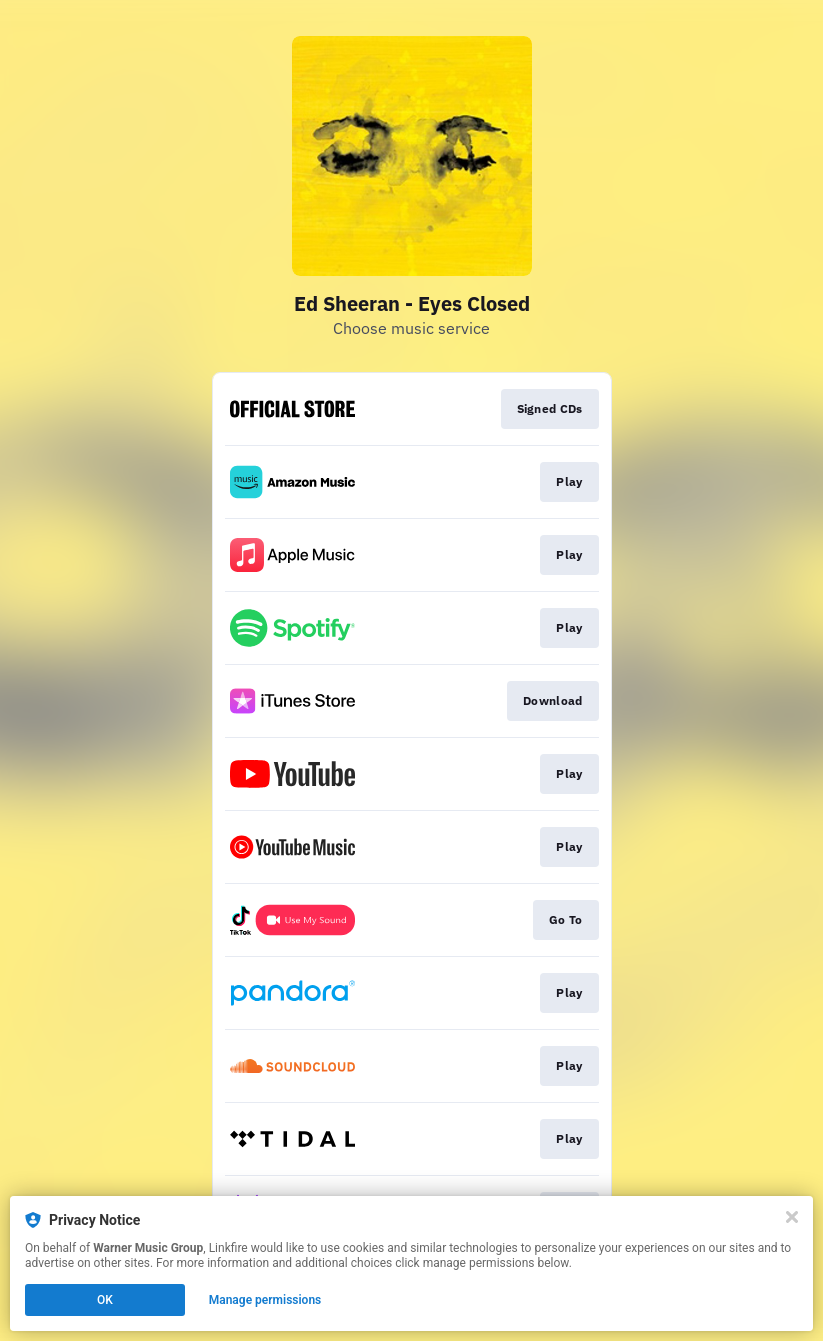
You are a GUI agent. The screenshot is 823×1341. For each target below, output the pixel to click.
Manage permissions (265, 1300)
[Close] (792, 1217)
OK (105, 1300)
